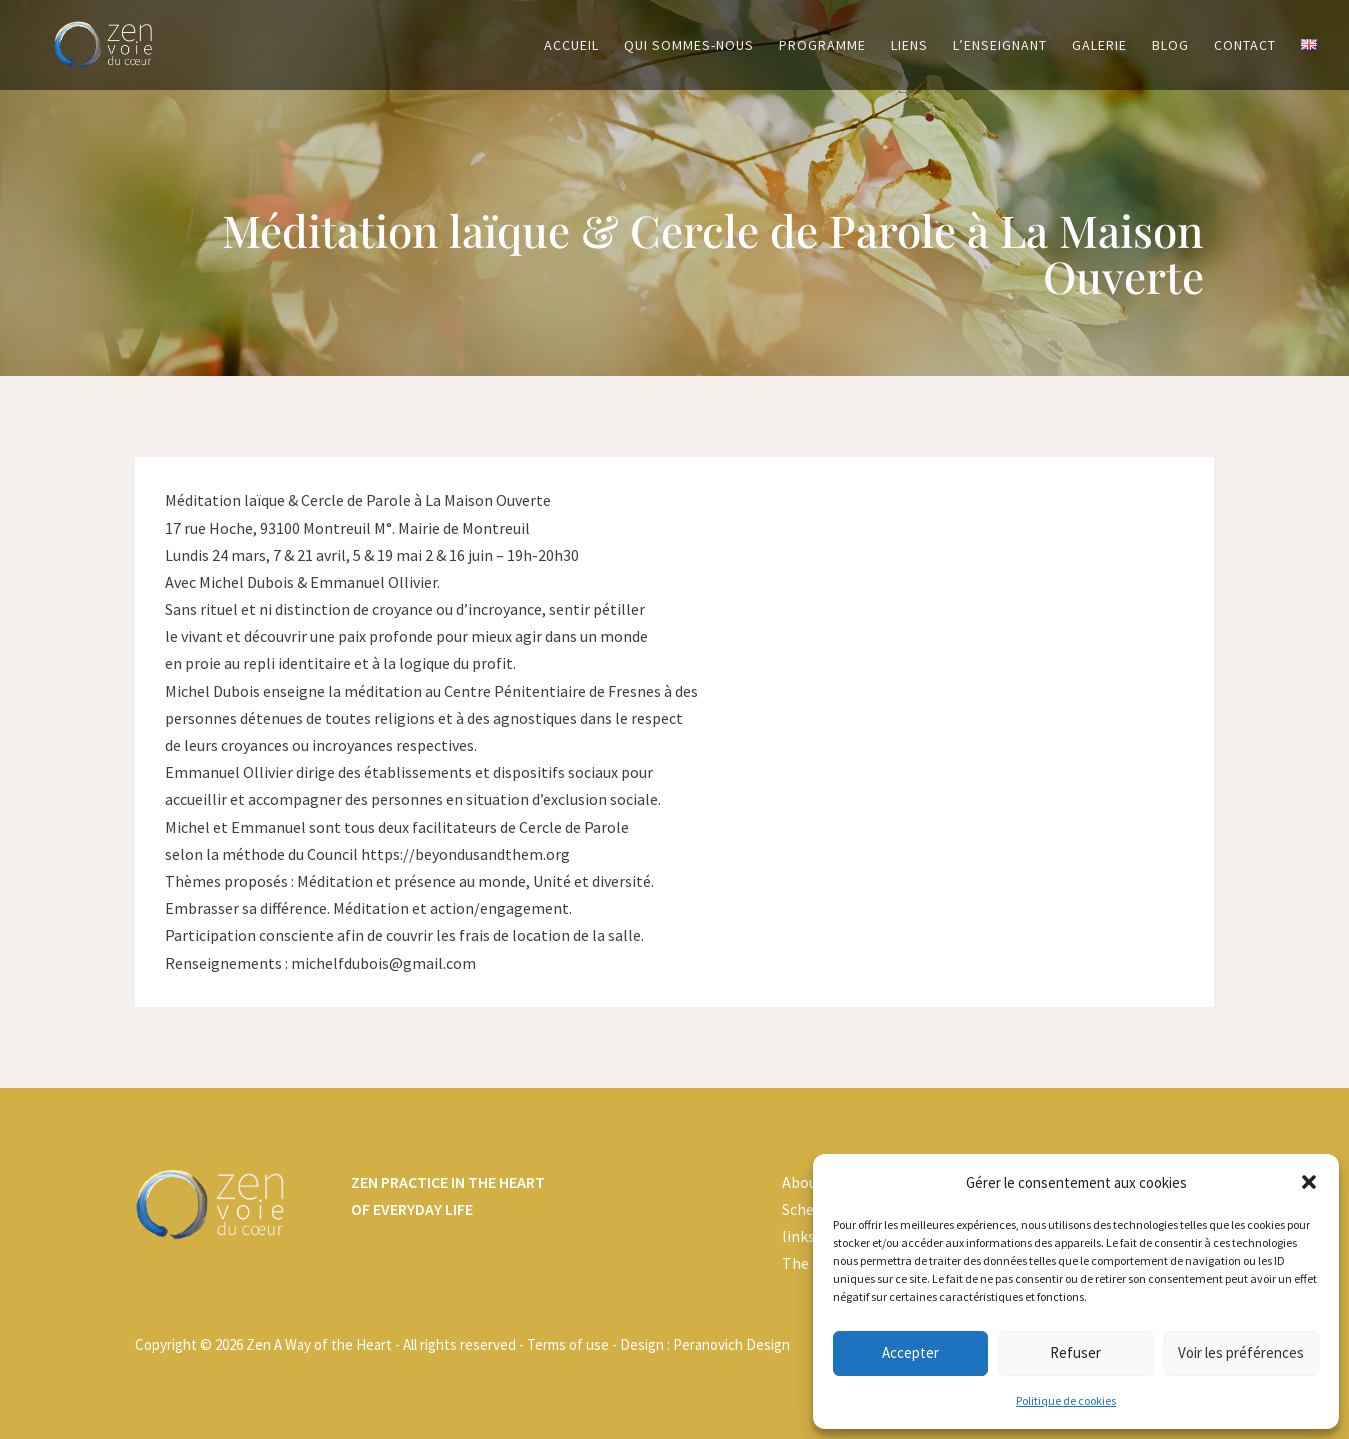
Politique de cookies (1066, 1400)
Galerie (1099, 46)
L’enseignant (1000, 46)
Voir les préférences (1241, 1352)
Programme (822, 46)
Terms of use (568, 1344)
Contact (1245, 46)
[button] (1309, 1182)
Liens (909, 46)
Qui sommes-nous (689, 46)
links (798, 1236)
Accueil (571, 46)
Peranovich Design (731, 1344)
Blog (1170, 46)
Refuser (1075, 1352)
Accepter (910, 1352)
